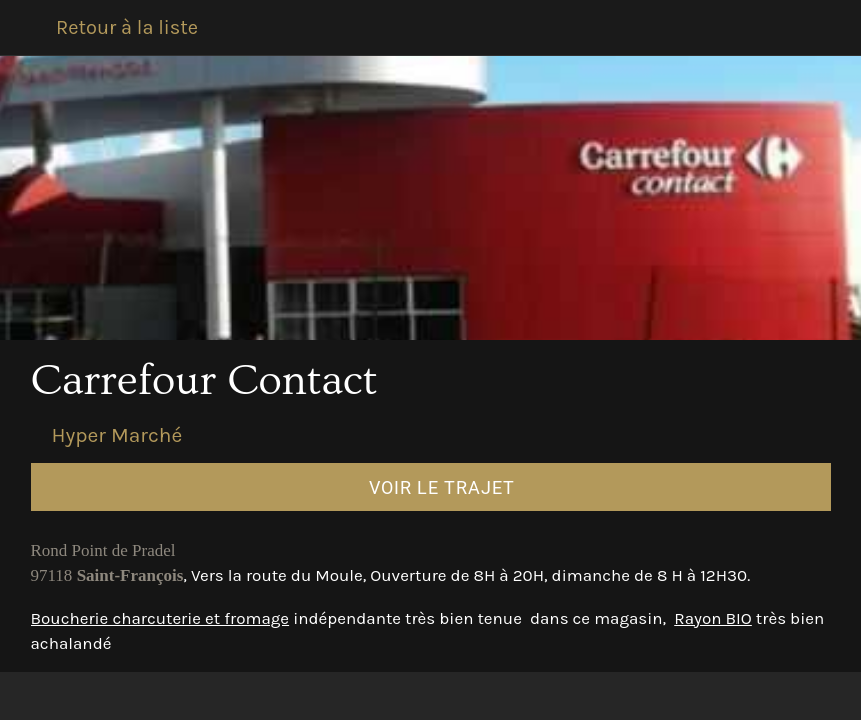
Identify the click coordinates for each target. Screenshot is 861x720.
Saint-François (130, 575)
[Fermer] (28, 28)
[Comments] (223, 696)
